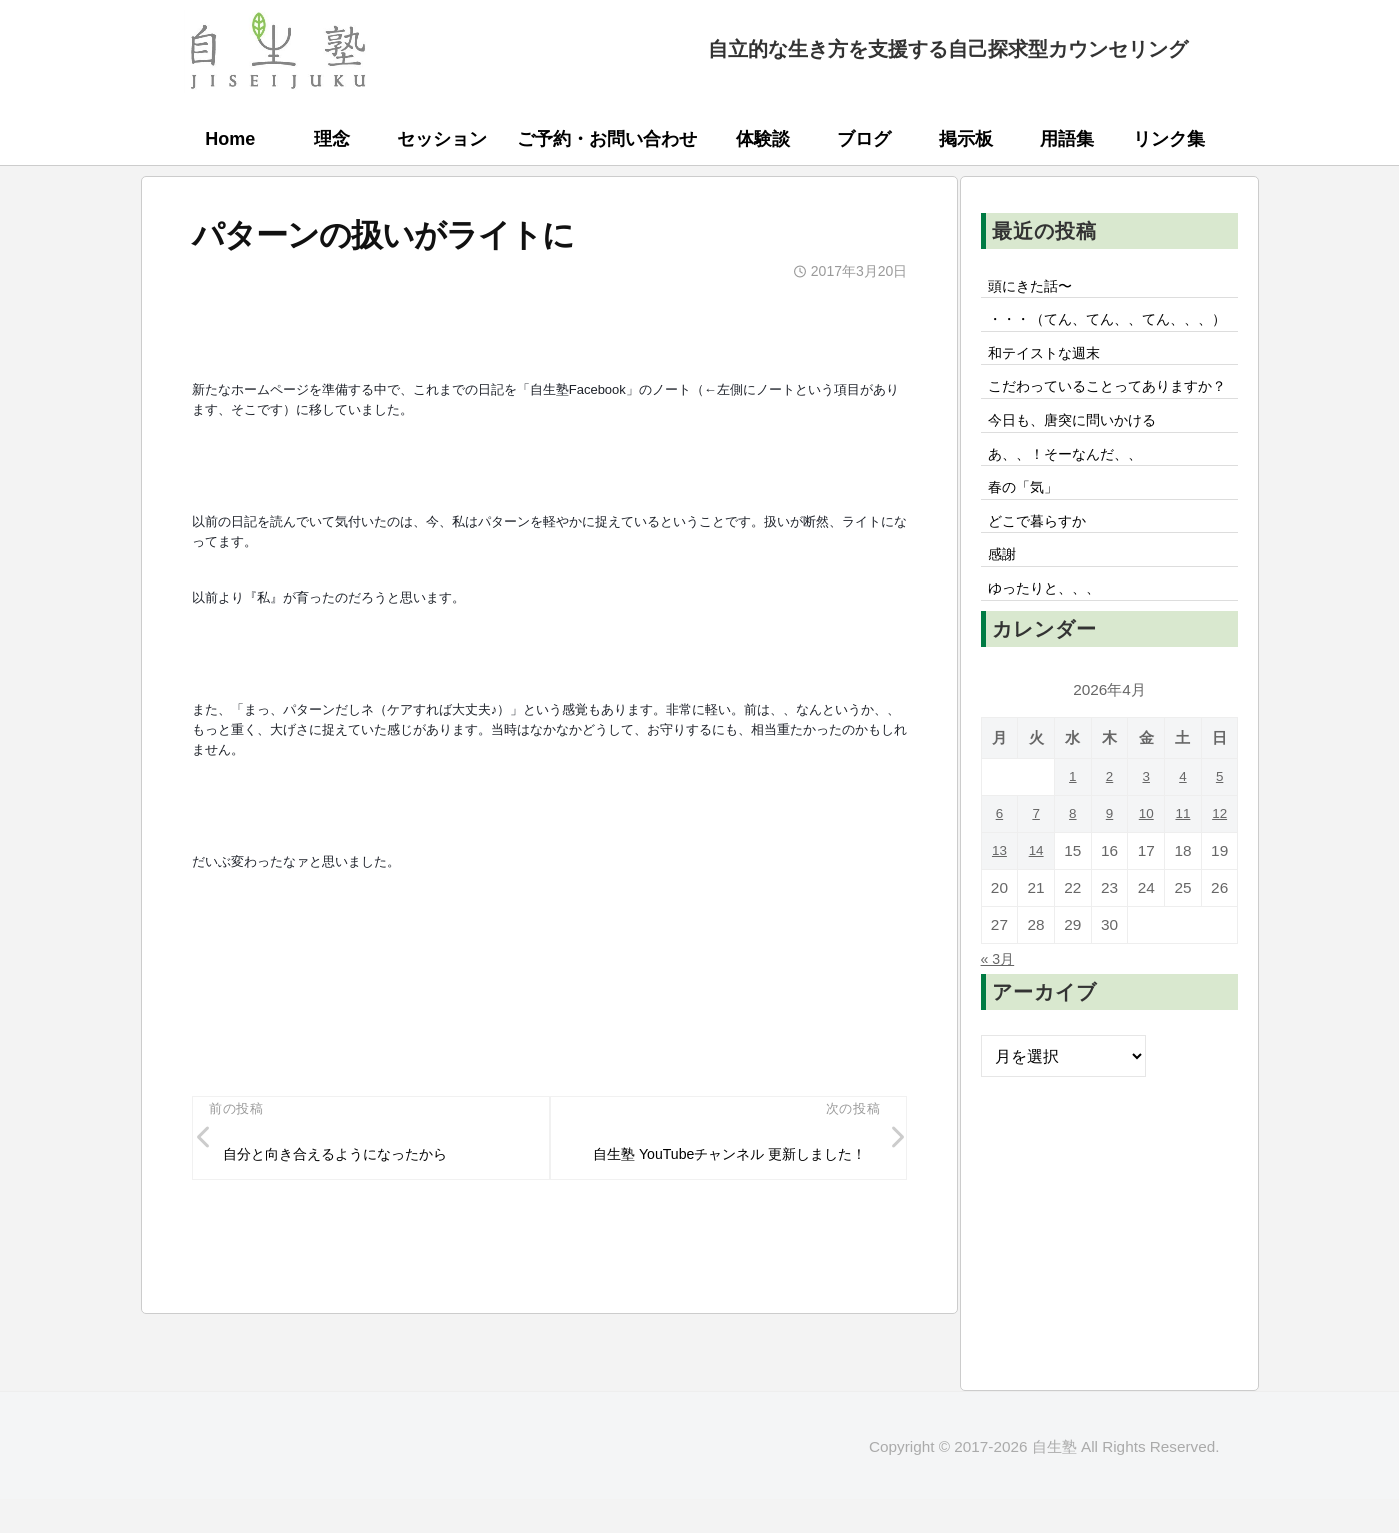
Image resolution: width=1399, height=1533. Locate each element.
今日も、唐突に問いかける (1085, 486)
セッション (442, 139)
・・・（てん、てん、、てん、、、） (1085, 337)
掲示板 (966, 139)
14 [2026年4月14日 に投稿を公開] (1036, 935)
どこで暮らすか (1045, 597)
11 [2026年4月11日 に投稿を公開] (1182, 898)
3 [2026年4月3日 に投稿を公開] (1146, 861)
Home (230, 139)
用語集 (1067, 139)
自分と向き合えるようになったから (353, 1157)
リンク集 (1169, 139)
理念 (332, 139)
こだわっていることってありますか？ (1109, 436)
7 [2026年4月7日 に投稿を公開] (1036, 898)
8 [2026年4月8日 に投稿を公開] (1073, 898)
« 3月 (1000, 1043)
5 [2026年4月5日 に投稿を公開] (1219, 861)
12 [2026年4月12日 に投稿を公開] (1219, 898)
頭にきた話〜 (1037, 287)
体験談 (763, 139)
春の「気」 (1029, 560)
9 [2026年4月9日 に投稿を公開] (1109, 898)
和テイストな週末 (1053, 386)
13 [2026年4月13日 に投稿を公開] (999, 935)
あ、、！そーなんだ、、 (1077, 523)
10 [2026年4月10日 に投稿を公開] (1146, 898)
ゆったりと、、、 (1053, 671)
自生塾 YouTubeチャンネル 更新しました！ (724, 1170)
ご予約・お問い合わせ (607, 139)
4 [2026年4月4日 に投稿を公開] (1183, 861)
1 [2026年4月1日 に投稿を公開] (1073, 861)
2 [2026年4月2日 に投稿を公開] (1109, 861)
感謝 (1005, 634)
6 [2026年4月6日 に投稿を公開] (999, 898)
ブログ (864, 139)
